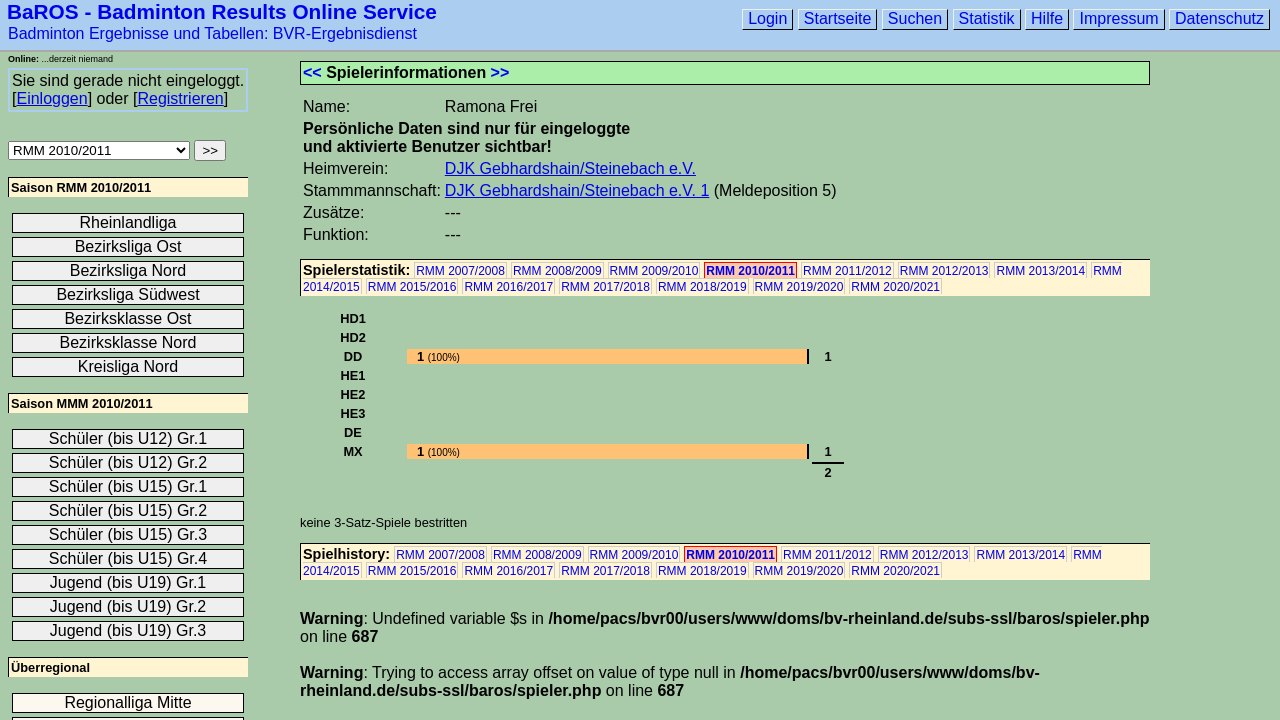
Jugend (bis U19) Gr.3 (128, 630)
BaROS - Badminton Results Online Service (222, 11)
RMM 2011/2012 (847, 271)
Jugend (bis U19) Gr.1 (128, 582)
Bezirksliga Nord (128, 270)
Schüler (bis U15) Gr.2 (128, 510)
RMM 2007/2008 (460, 271)
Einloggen (51, 98)
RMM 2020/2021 (895, 287)
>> (500, 72)
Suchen (915, 18)
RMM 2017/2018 (605, 287)
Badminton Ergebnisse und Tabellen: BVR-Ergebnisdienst (212, 33)
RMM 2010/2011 (750, 271)
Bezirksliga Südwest (127, 294)
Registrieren (180, 98)
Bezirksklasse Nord (128, 342)
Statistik (987, 18)
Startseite (838, 18)
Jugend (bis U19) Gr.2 (128, 606)
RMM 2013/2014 (1040, 271)
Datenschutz (1219, 18)
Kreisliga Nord (128, 366)
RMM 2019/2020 (799, 287)
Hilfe (1047, 18)
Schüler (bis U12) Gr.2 (128, 462)
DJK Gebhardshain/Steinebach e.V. (570, 168)
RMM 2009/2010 (654, 271)
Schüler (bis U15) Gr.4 (128, 558)
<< (312, 72)
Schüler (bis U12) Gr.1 (128, 438)
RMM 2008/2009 (557, 271)
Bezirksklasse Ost (127, 318)
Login (767, 18)
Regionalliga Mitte (127, 702)
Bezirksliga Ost (128, 246)
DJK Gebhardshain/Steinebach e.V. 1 (577, 190)
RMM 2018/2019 (702, 287)
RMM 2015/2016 (412, 287)
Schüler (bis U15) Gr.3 (128, 534)
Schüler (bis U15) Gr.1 (128, 486)
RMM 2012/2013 (944, 271)
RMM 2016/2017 (508, 287)
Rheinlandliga (128, 222)
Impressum (1118, 18)
